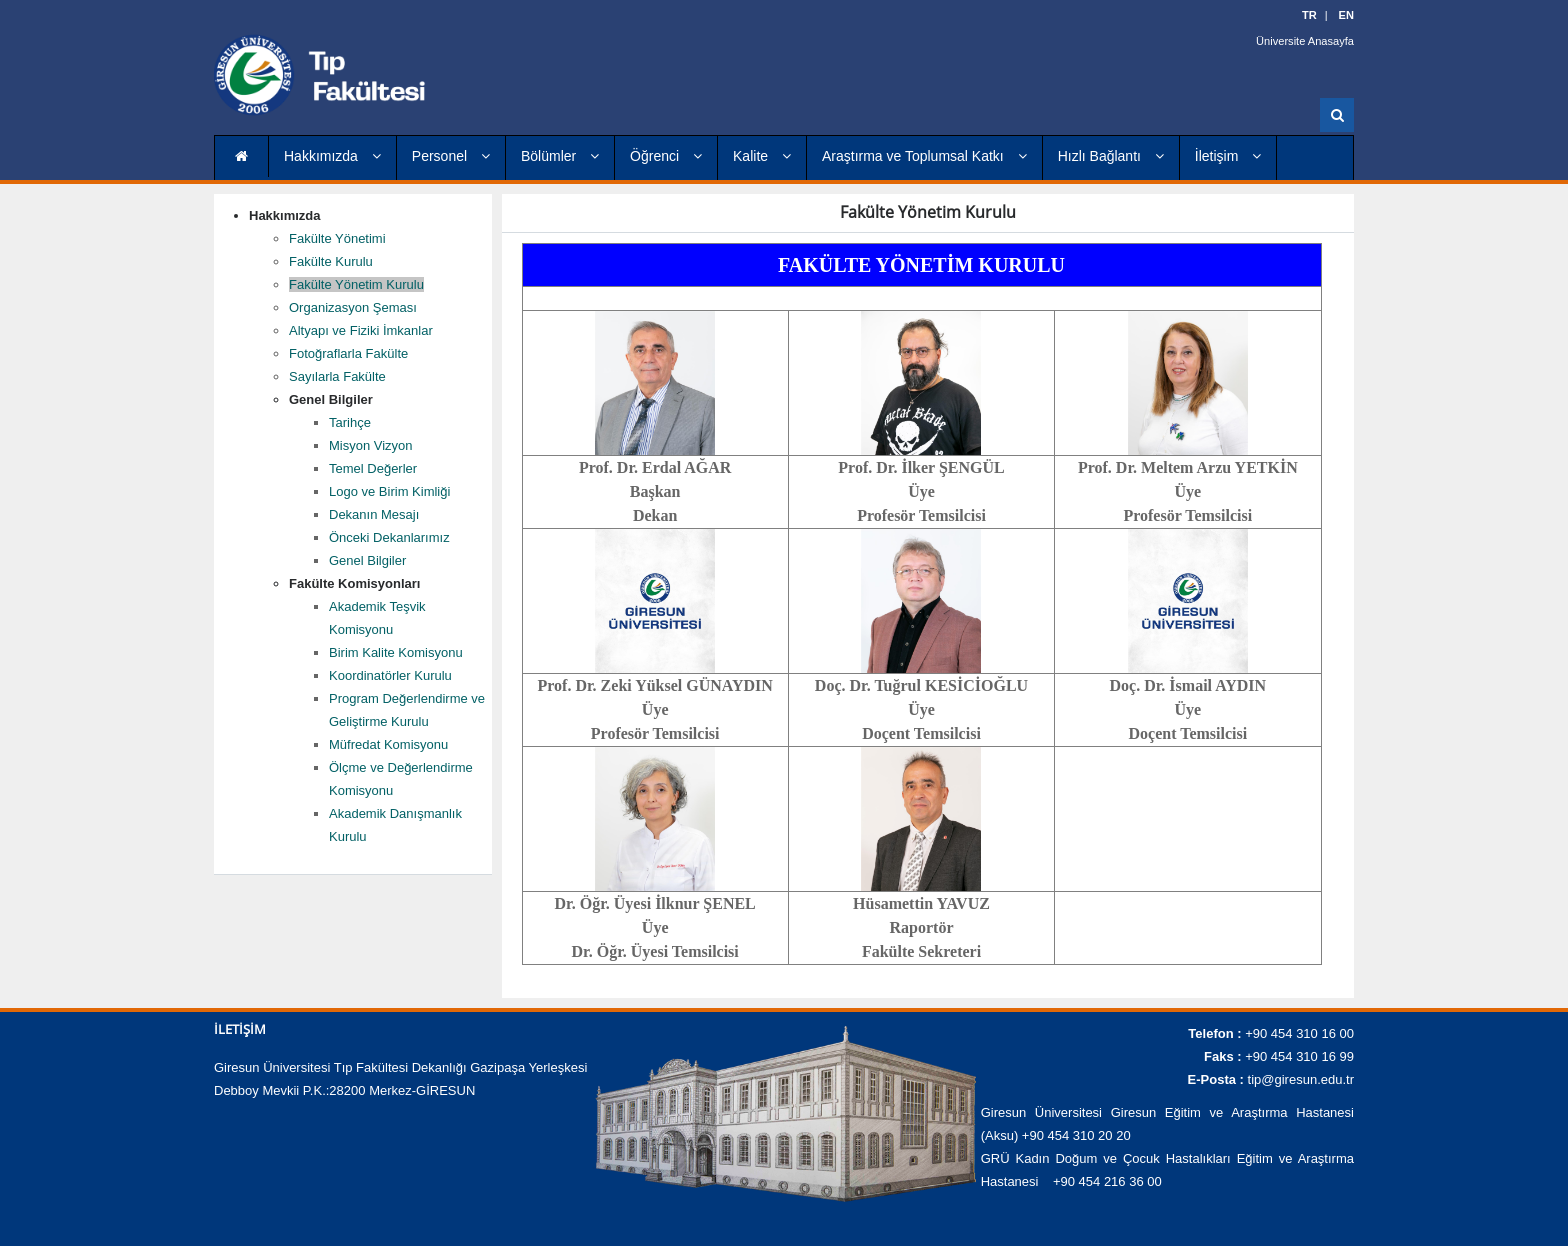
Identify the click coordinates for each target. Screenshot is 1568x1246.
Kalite (762, 156)
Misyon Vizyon (371, 445)
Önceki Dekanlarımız (389, 537)
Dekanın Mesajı (374, 514)
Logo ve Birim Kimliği (389, 491)
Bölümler (560, 156)
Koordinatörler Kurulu (390, 675)
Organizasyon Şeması (353, 307)
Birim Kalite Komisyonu (396, 652)
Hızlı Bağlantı (1111, 156)
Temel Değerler (373, 468)
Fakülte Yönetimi (337, 238)
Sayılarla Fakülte (337, 376)
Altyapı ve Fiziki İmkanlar (361, 330)
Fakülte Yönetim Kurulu (356, 284)
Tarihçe (350, 422)
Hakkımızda (332, 156)
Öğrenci (666, 156)
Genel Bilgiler (367, 560)
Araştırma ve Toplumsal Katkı (924, 156)
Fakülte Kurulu (331, 261)
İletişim (1228, 156)
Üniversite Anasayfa (1305, 40)
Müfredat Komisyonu (388, 744)
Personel (451, 156)
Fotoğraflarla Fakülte (348, 353)
